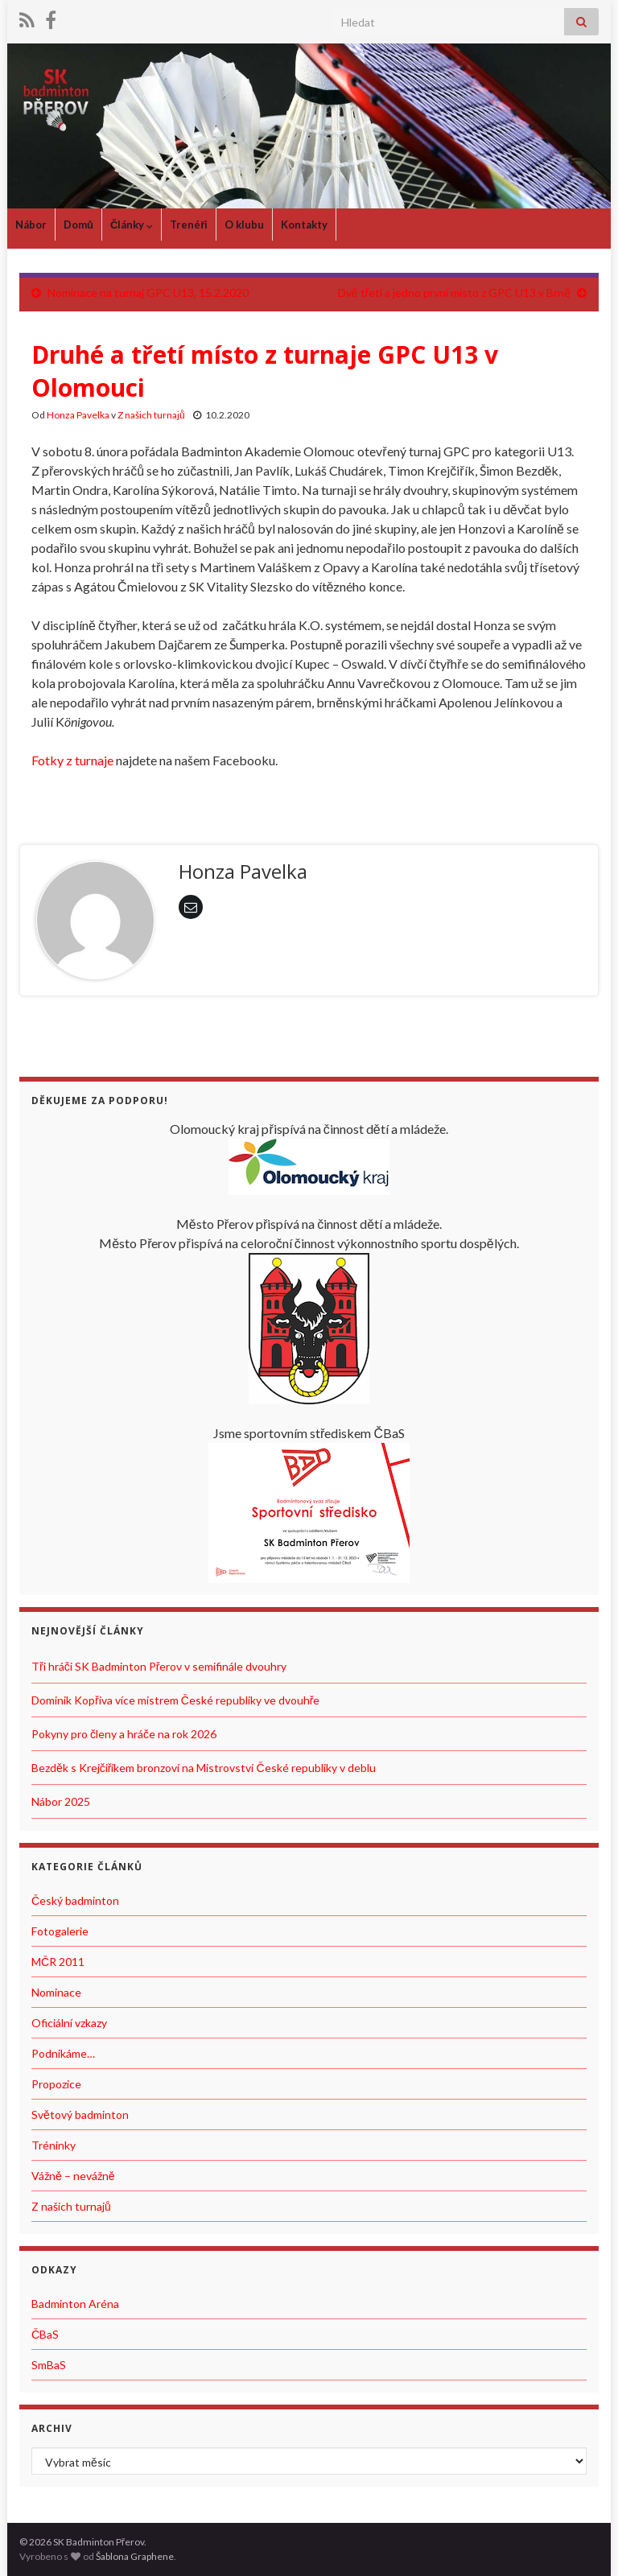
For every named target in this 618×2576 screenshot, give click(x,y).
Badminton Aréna (75, 2303)
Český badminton (75, 1900)
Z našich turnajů (151, 415)
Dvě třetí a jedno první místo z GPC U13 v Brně (454, 292)
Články (131, 224)
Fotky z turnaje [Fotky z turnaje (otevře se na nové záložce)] (72, 760)
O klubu (244, 224)
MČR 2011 (57, 1961)
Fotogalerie (60, 1931)
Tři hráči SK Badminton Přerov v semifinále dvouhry (158, 1666)
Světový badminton (80, 2114)
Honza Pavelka (78, 415)
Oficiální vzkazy (69, 2023)
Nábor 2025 (60, 1801)
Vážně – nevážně (73, 2175)
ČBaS (45, 2334)
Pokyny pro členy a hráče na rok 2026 (123, 1734)
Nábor (31, 224)
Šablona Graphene (135, 2556)
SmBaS (48, 2365)
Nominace (56, 1992)
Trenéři (189, 224)
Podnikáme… (63, 2053)
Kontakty (304, 224)
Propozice (56, 2084)
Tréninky (53, 2145)
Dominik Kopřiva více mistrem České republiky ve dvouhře (175, 1700)
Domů (78, 224)
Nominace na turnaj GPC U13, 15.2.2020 (148, 292)
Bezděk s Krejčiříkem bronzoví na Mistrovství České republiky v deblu (203, 1767)
